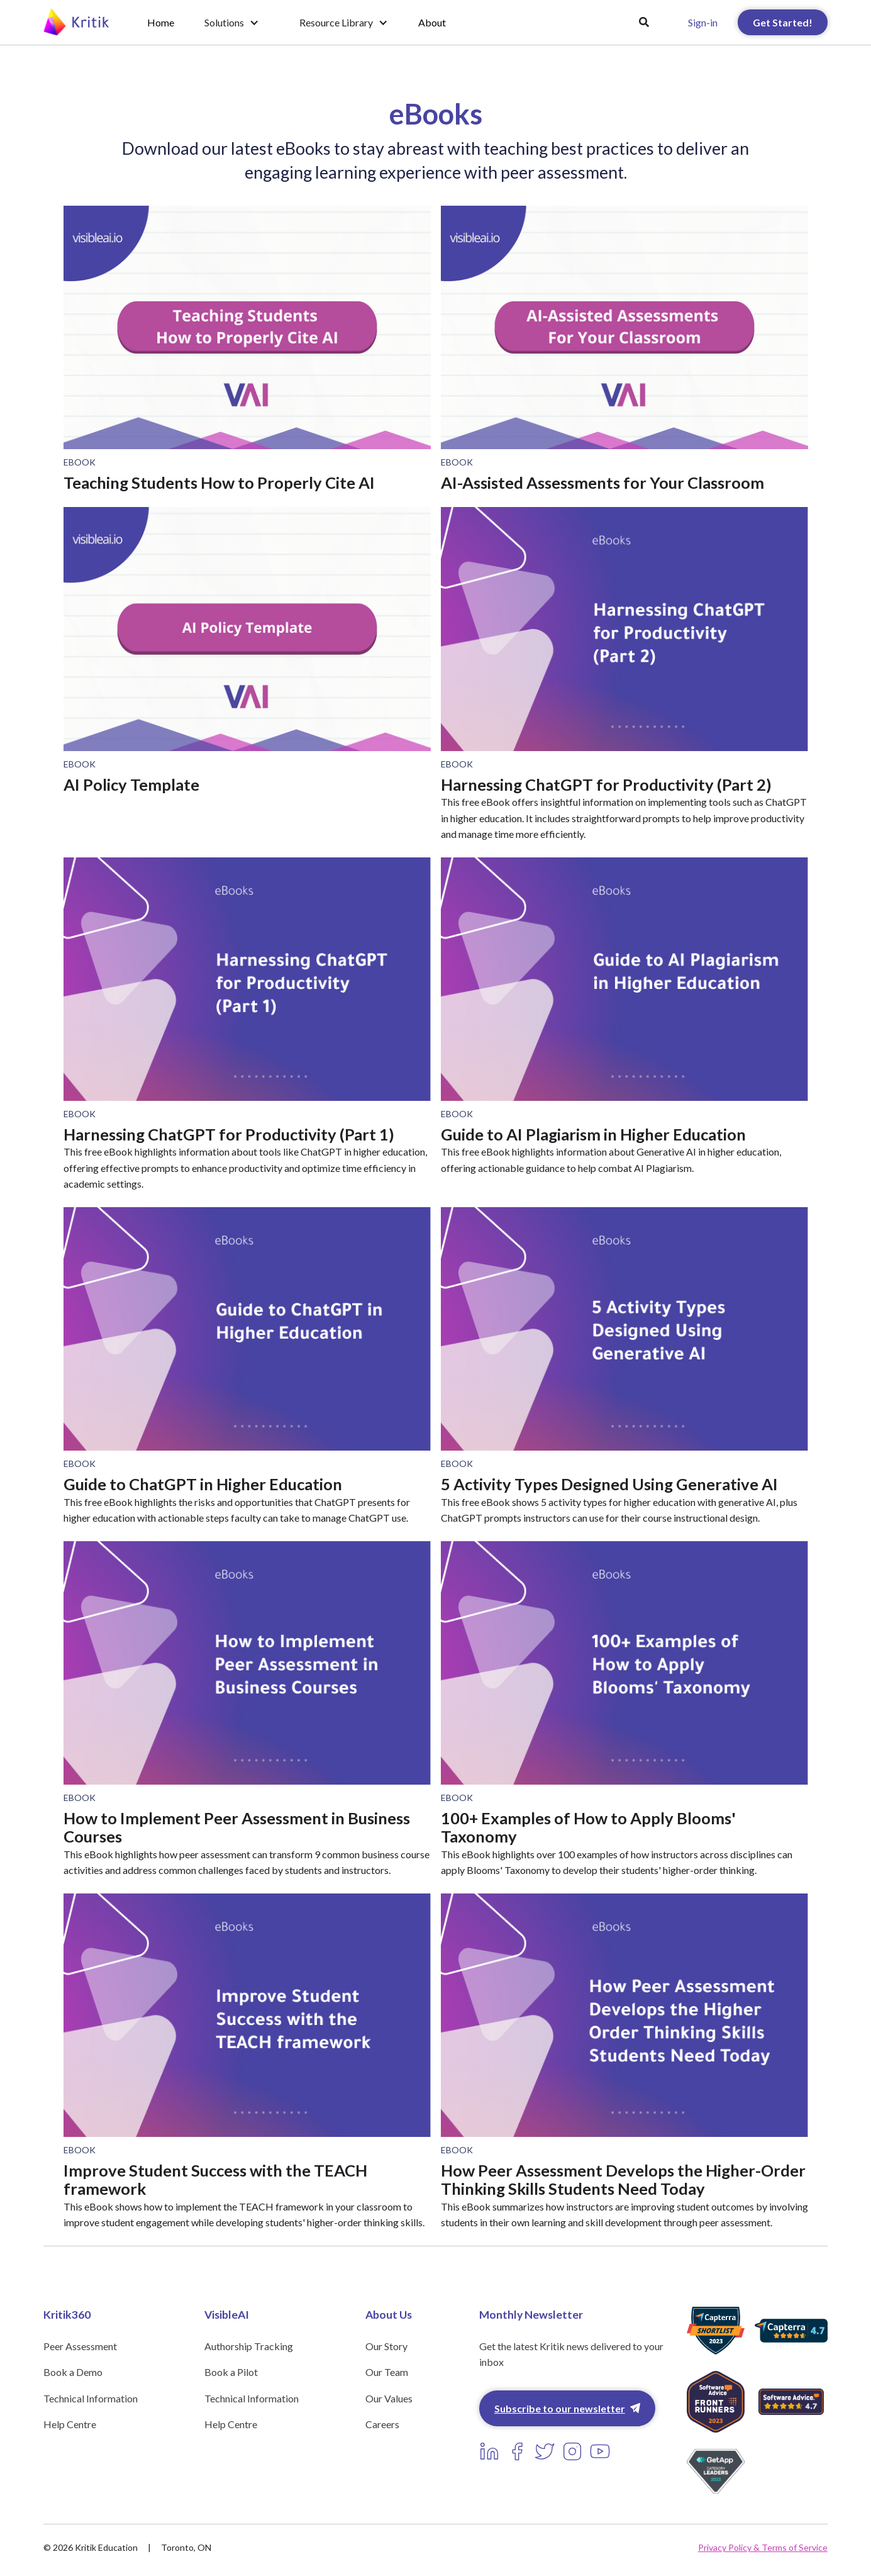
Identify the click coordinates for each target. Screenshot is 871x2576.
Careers (382, 2424)
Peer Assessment (80, 2346)
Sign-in (703, 22)
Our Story (386, 2346)
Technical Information (90, 2398)
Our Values (389, 2398)
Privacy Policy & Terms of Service (763, 2547)
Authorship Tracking (248, 2346)
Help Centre (69, 2424)
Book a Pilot (231, 2372)
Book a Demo (73, 2372)
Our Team (386, 2372)
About (432, 22)
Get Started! (783, 22)
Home (160, 22)
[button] (231, 22)
